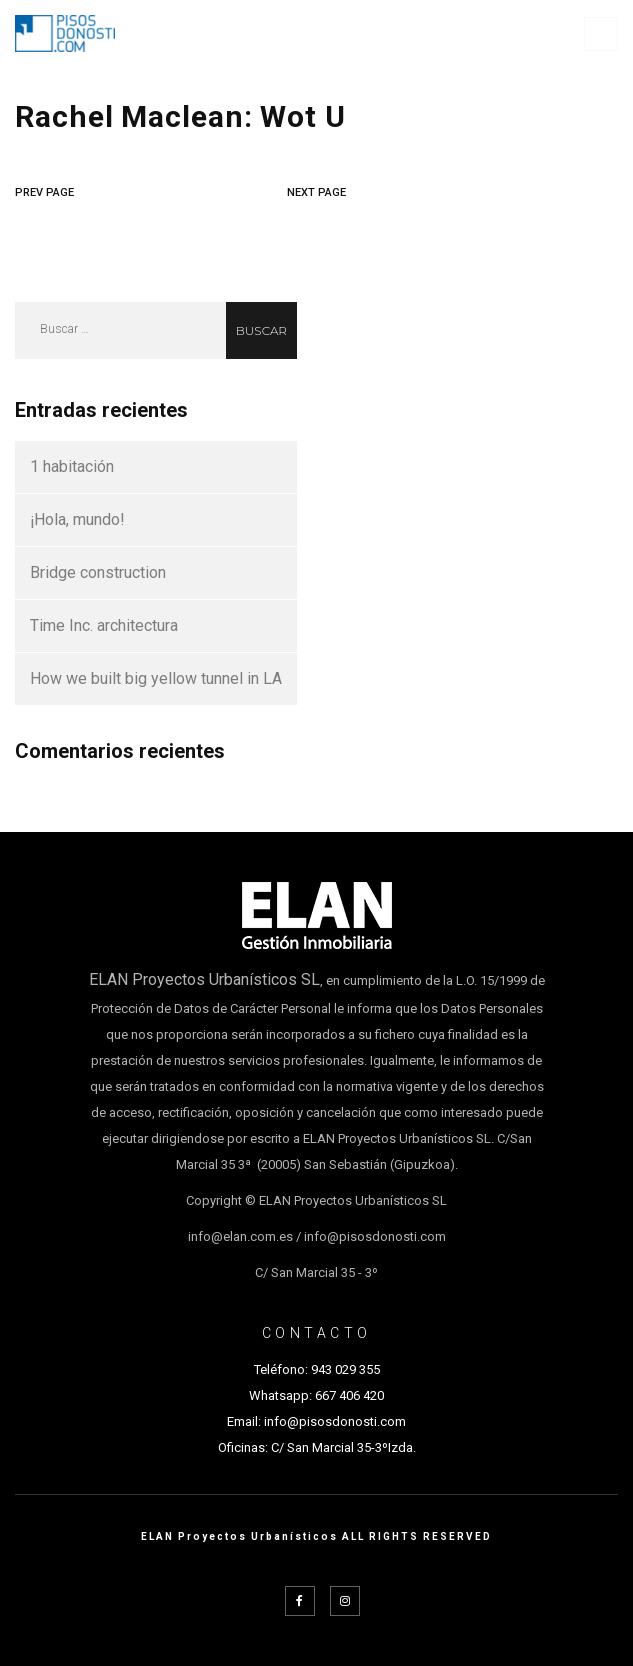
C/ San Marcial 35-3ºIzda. (342, 1447)
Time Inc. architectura (104, 625)
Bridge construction (98, 572)
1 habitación (72, 466)
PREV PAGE (44, 192)
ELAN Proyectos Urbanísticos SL (204, 979)
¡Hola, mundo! (77, 519)
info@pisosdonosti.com (335, 1421)
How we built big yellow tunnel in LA (156, 678)
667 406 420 (349, 1395)
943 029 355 (345, 1369)
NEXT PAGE (316, 192)
